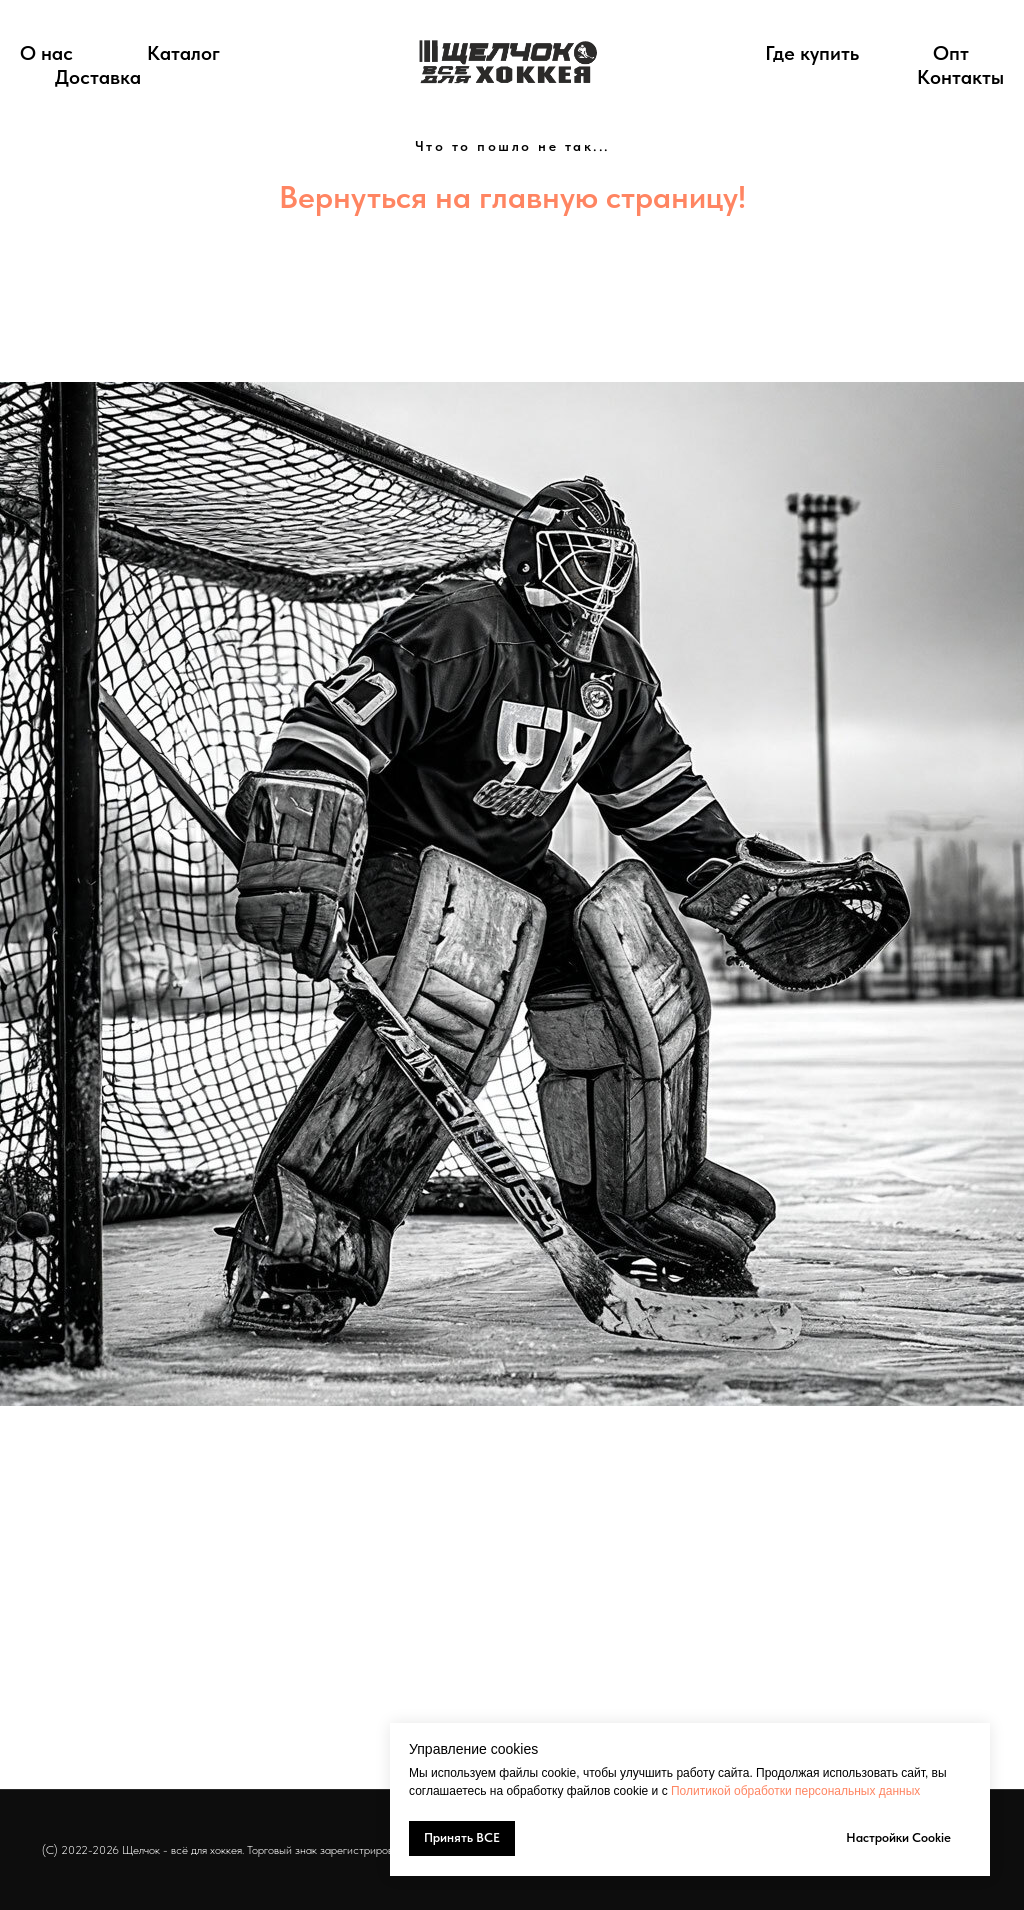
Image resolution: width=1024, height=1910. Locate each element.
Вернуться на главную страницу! (512, 197)
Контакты (960, 77)
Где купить (812, 53)
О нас (46, 53)
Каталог (183, 53)
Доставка (98, 77)
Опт (951, 53)
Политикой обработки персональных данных (795, 1791)
